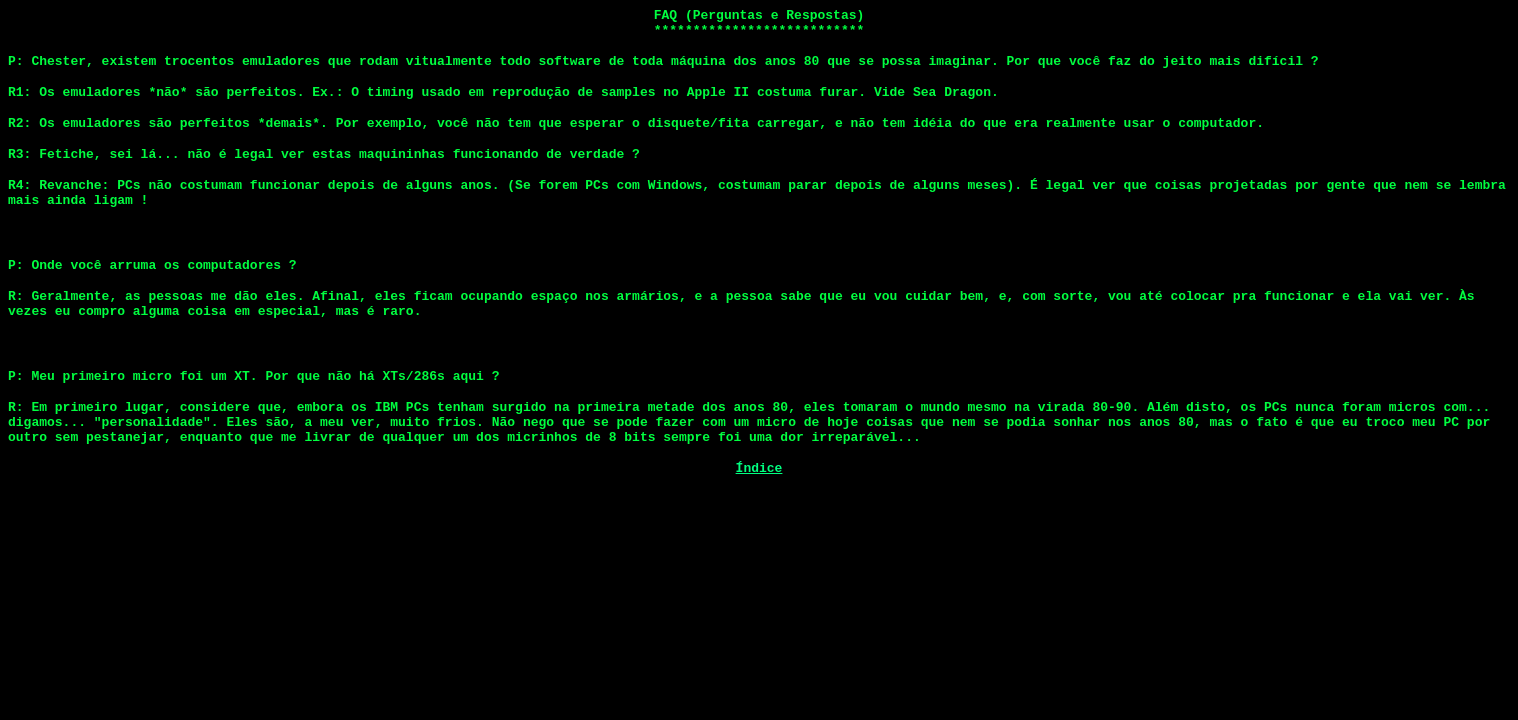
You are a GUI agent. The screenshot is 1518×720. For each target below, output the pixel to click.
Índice (759, 515)
